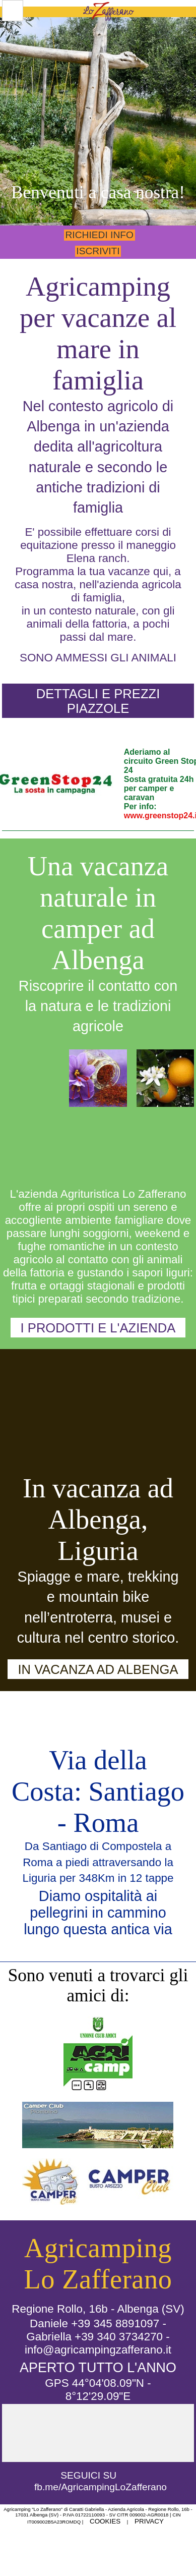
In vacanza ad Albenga (98, 1669)
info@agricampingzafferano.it (98, 2349)
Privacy (149, 2521)
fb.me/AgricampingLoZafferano (100, 2487)
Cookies (105, 2521)
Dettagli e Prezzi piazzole (98, 701)
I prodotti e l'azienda (98, 1328)
